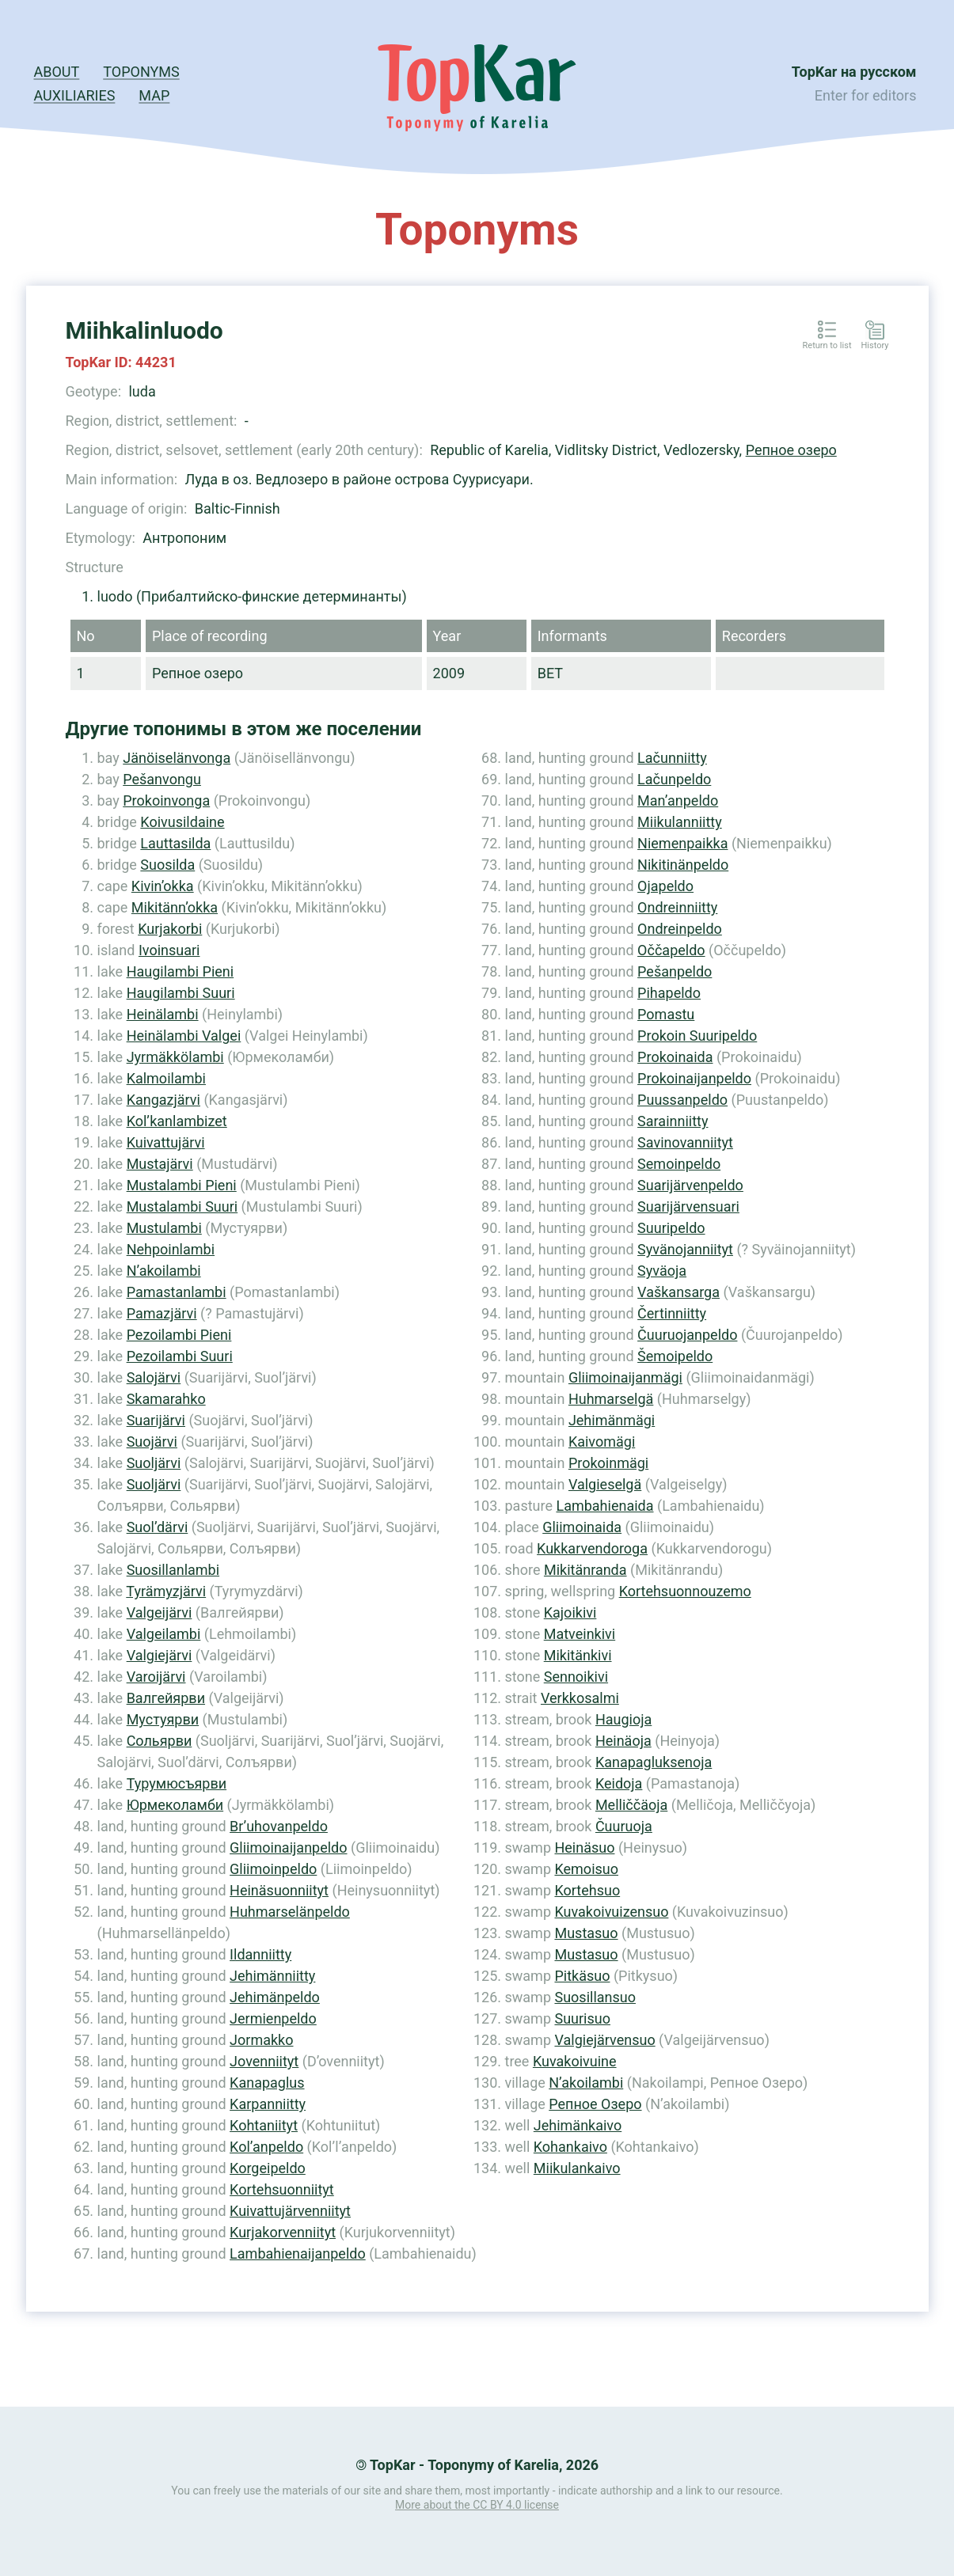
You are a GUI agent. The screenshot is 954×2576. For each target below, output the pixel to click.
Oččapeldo (671, 950)
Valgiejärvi (159, 1655)
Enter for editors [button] (866, 95)
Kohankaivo (570, 2146)
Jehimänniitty (272, 1975)
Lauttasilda (175, 843)
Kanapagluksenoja (653, 1762)
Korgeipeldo (268, 2168)
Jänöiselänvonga (176, 757)
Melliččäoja (631, 1804)
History (875, 346)
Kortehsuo (587, 1890)
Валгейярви (166, 1698)
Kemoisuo (586, 1869)
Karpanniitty (268, 2104)
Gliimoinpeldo (273, 1869)
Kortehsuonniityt (282, 2189)
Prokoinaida (675, 1057)
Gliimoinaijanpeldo (288, 1847)
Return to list (827, 346)
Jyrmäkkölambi (175, 1057)
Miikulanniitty (679, 822)
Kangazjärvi (163, 1099)
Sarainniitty (672, 1121)
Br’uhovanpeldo (279, 1826)
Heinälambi (163, 1014)
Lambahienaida (604, 1505)
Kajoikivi (570, 1612)
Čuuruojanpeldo (687, 1334)
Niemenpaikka (682, 843)
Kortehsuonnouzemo (685, 1591)
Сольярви (159, 1740)
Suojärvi (152, 1441)
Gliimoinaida (581, 1527)
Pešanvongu (162, 779)
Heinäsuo (584, 1847)
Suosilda (167, 864)
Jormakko (261, 2040)
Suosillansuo (595, 1997)
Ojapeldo (665, 886)
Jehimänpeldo (275, 1997)
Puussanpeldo (682, 1099)
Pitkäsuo (582, 1975)
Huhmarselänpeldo (290, 1911)
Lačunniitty (672, 757)
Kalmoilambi (166, 1078)
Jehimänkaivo (577, 2125)
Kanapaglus (267, 2082)
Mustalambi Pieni (182, 1185)
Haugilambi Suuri (181, 992)
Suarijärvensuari (688, 1206)
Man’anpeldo (677, 800)
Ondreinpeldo (679, 928)
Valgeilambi (164, 1634)
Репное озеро (791, 450)
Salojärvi (154, 1377)
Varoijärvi (156, 1676)
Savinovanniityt (685, 1142)
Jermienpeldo (273, 2018)
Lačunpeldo (674, 779)
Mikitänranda (585, 1569)
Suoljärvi (154, 1463)
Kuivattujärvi (166, 1142)
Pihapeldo (669, 992)
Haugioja (623, 1719)
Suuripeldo (671, 1228)
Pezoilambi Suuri (180, 1356)
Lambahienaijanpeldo (298, 2253)
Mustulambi (164, 1228)
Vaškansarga (678, 1292)
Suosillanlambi (173, 1569)
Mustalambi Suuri (182, 1206)
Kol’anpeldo (266, 2146)
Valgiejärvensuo (604, 2040)
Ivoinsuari (169, 950)
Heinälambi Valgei (184, 1035)
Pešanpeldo (674, 971)
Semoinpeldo (678, 1163)
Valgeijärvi (159, 1612)
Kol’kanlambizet (177, 1121)
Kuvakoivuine (575, 2061)
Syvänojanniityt (685, 1249)
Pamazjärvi (162, 1313)
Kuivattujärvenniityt (290, 2210)
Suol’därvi (157, 1527)
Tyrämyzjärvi (166, 1591)
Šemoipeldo (675, 1356)
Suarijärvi (156, 1420)
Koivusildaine (182, 822)
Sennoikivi (576, 1676)
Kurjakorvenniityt (283, 2232)
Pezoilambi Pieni (179, 1334)
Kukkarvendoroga (592, 1548)
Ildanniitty (260, 1954)
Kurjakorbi (170, 928)
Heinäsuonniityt (279, 1890)
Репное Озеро (595, 2104)
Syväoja (661, 1270)
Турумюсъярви (176, 1783)
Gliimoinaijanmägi (625, 1377)
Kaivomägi (601, 1441)
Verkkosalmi (580, 1698)
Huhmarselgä (610, 1398)
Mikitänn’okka (174, 907)
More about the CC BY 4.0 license (477, 2504)
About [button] (57, 71)
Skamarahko (166, 1398)
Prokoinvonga (166, 800)
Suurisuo (582, 2018)
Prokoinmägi (608, 1463)
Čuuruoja (623, 1826)
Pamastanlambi (176, 1292)
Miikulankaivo (577, 2168)
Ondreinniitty (677, 907)
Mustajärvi (160, 1163)
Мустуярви (163, 1719)
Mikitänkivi (578, 1655)
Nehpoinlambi (171, 1249)
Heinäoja (623, 1740)
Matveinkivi (579, 1634)
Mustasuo (586, 1933)
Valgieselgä (604, 1484)
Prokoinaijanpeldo (694, 1078)
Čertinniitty (671, 1313)
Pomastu (665, 1014)
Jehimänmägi (611, 1420)
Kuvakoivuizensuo (611, 1911)
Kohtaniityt (264, 2125)
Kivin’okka (162, 886)
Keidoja (619, 1783)
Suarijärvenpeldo (690, 1185)
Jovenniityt (264, 2061)
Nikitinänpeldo (682, 864)
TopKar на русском (854, 71)
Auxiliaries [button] (75, 95)
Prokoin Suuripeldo (697, 1035)
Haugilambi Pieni (180, 971)
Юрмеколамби (175, 1804)
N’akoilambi (164, 1270)
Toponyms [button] (141, 71)
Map (154, 95)
